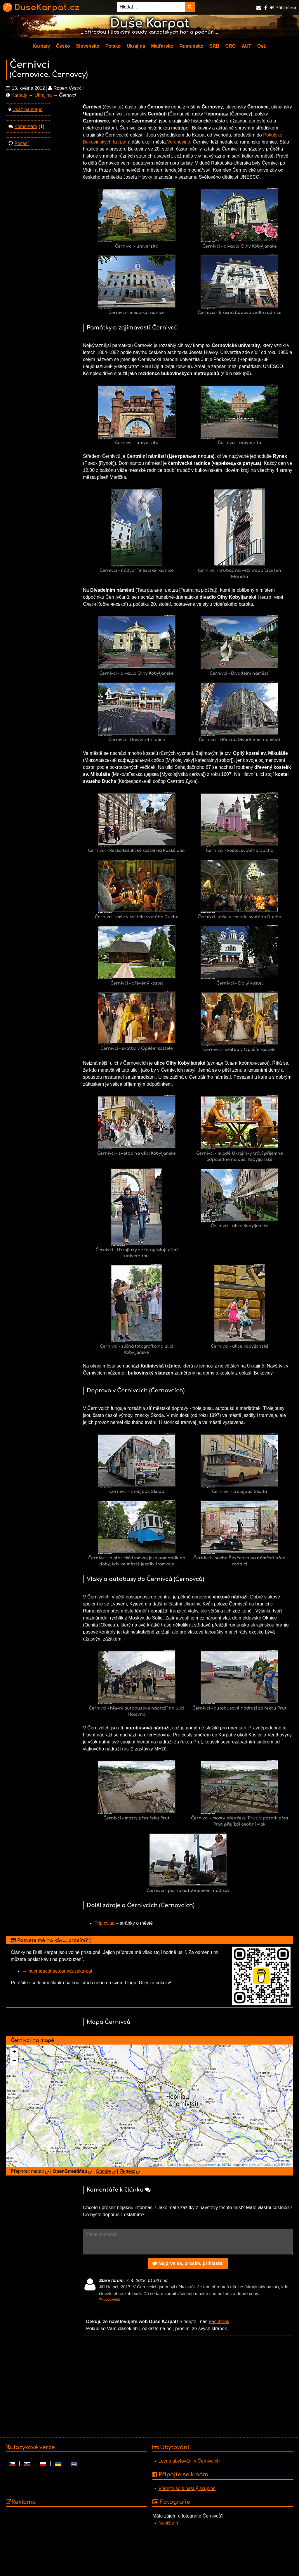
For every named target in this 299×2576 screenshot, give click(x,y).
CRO (230, 46)
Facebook (219, 2321)
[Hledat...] (151, 7)
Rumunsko (191, 46)
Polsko (113, 46)
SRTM (226, 2164)
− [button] (14, 2061)
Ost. (261, 46)
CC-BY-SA (283, 2164)
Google (103, 2171)
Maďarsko (162, 46)
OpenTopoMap (262, 2164)
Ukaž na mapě (27, 109)
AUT (246, 46)
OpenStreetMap (208, 2164)
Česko (63, 46)
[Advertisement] (188, 2386)
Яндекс (127, 2171)
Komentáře (25, 126)
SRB (214, 46)
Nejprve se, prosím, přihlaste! (188, 2263)
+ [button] (14, 2052)
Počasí (21, 143)
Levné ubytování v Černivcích (189, 2460)
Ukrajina (136, 46)
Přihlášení (283, 7)
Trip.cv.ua (104, 1923)
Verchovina (178, 141)
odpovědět (109, 2299)
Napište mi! (170, 2522)
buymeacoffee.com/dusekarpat (60, 1971)
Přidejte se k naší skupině (186, 2488)
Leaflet (171, 2164)
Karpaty (41, 46)
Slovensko (87, 46)
